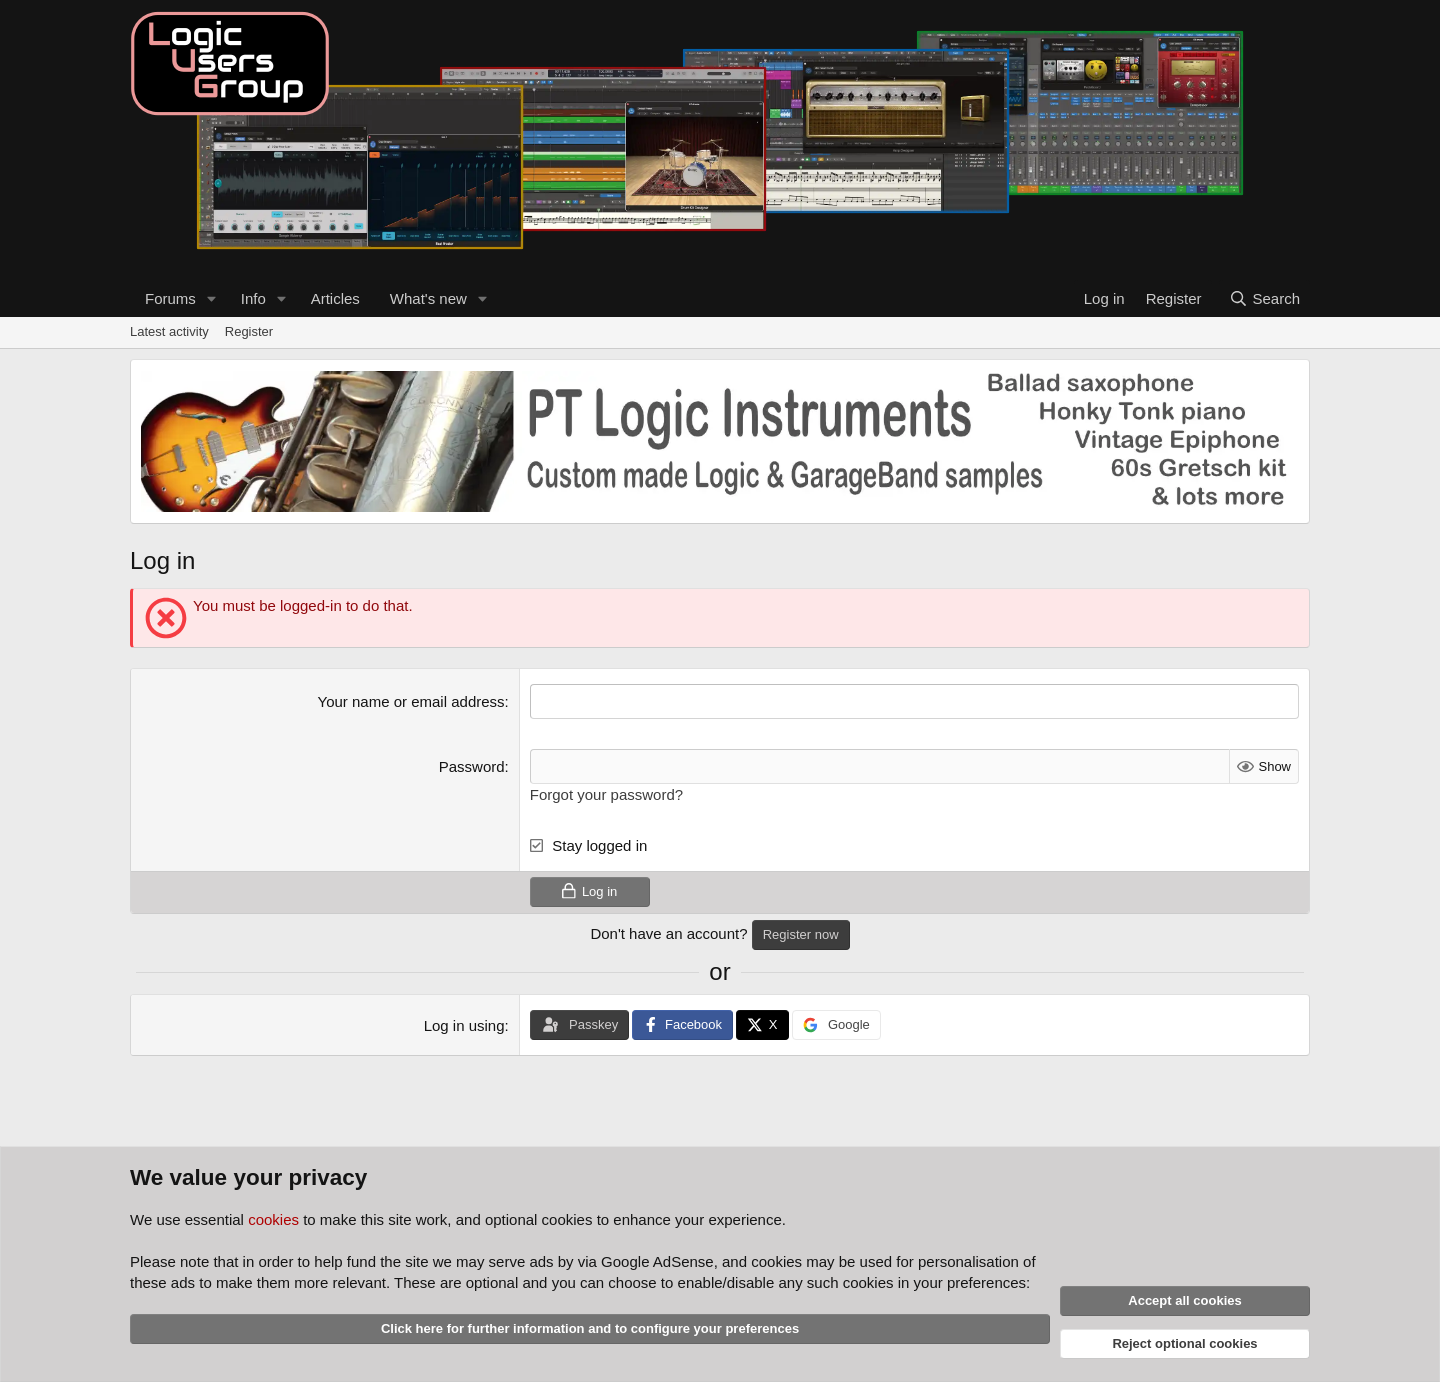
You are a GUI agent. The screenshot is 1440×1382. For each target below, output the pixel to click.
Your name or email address (411, 701)
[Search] (1264, 298)
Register (249, 331)
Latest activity (169, 331)
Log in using (464, 1025)
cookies (273, 1219)
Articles (335, 298)
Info (253, 298)
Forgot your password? (606, 794)
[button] (212, 298)
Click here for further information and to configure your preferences (590, 1328)
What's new (428, 298)
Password (472, 766)
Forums (170, 298)
